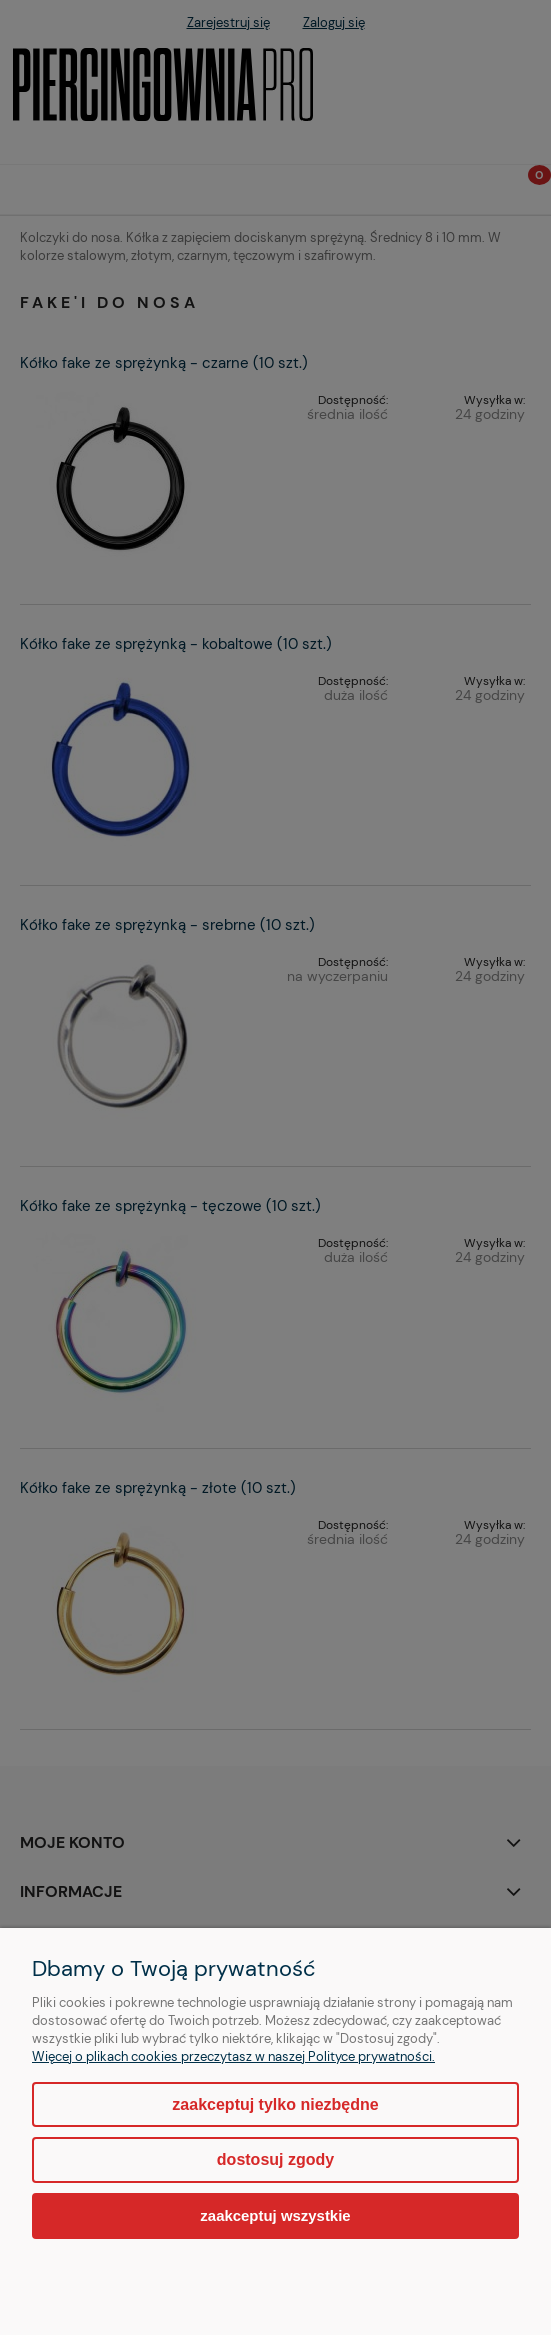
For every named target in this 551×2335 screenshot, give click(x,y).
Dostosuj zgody (275, 2159)
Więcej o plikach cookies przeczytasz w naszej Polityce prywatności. (233, 2056)
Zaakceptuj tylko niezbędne (275, 2104)
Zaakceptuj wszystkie (275, 2215)
